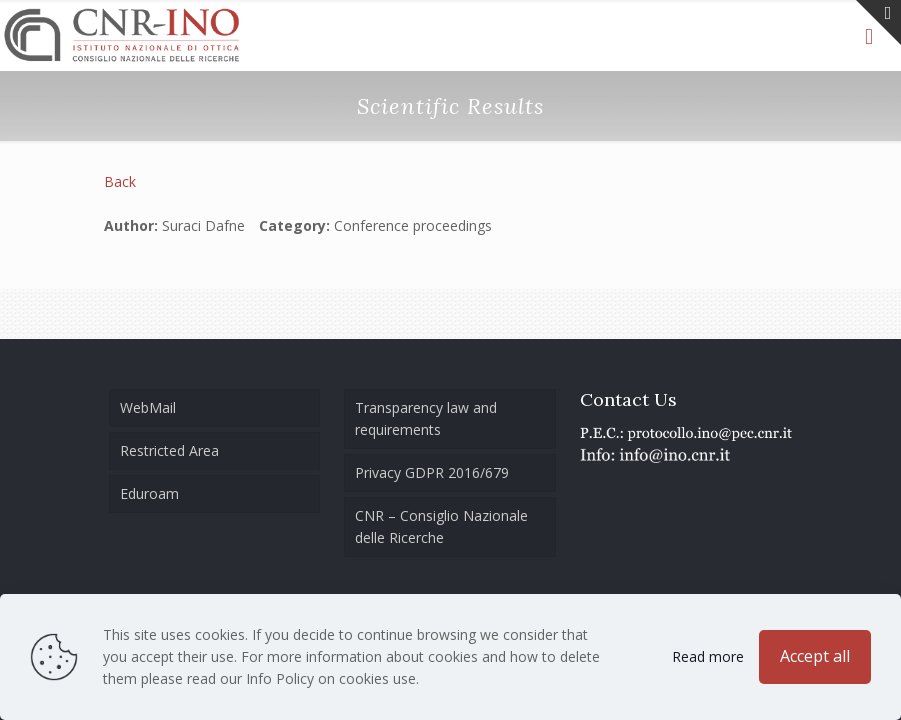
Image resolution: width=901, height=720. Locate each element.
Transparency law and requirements (426, 418)
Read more (708, 656)
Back (120, 181)
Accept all (815, 656)
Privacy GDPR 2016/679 (432, 472)
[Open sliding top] (878, 22)
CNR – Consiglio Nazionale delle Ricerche (441, 526)
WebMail (148, 407)
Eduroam (149, 493)
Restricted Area (169, 450)
